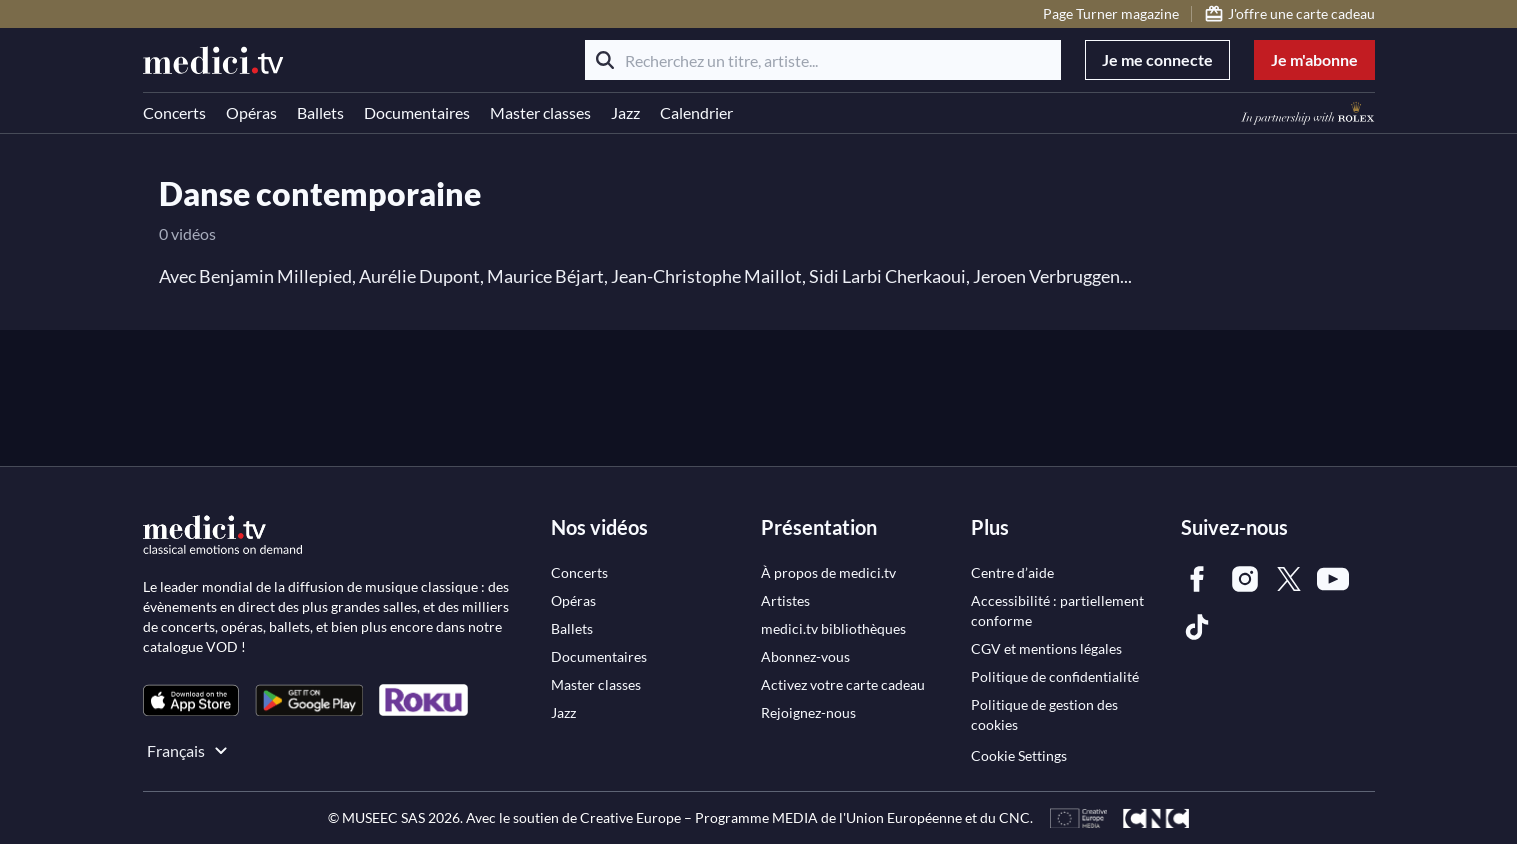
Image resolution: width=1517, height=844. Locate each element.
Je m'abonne (1314, 59)
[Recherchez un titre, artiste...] (823, 60)
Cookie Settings (1019, 755)
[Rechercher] (605, 60)
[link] (191, 700)
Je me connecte (1157, 59)
